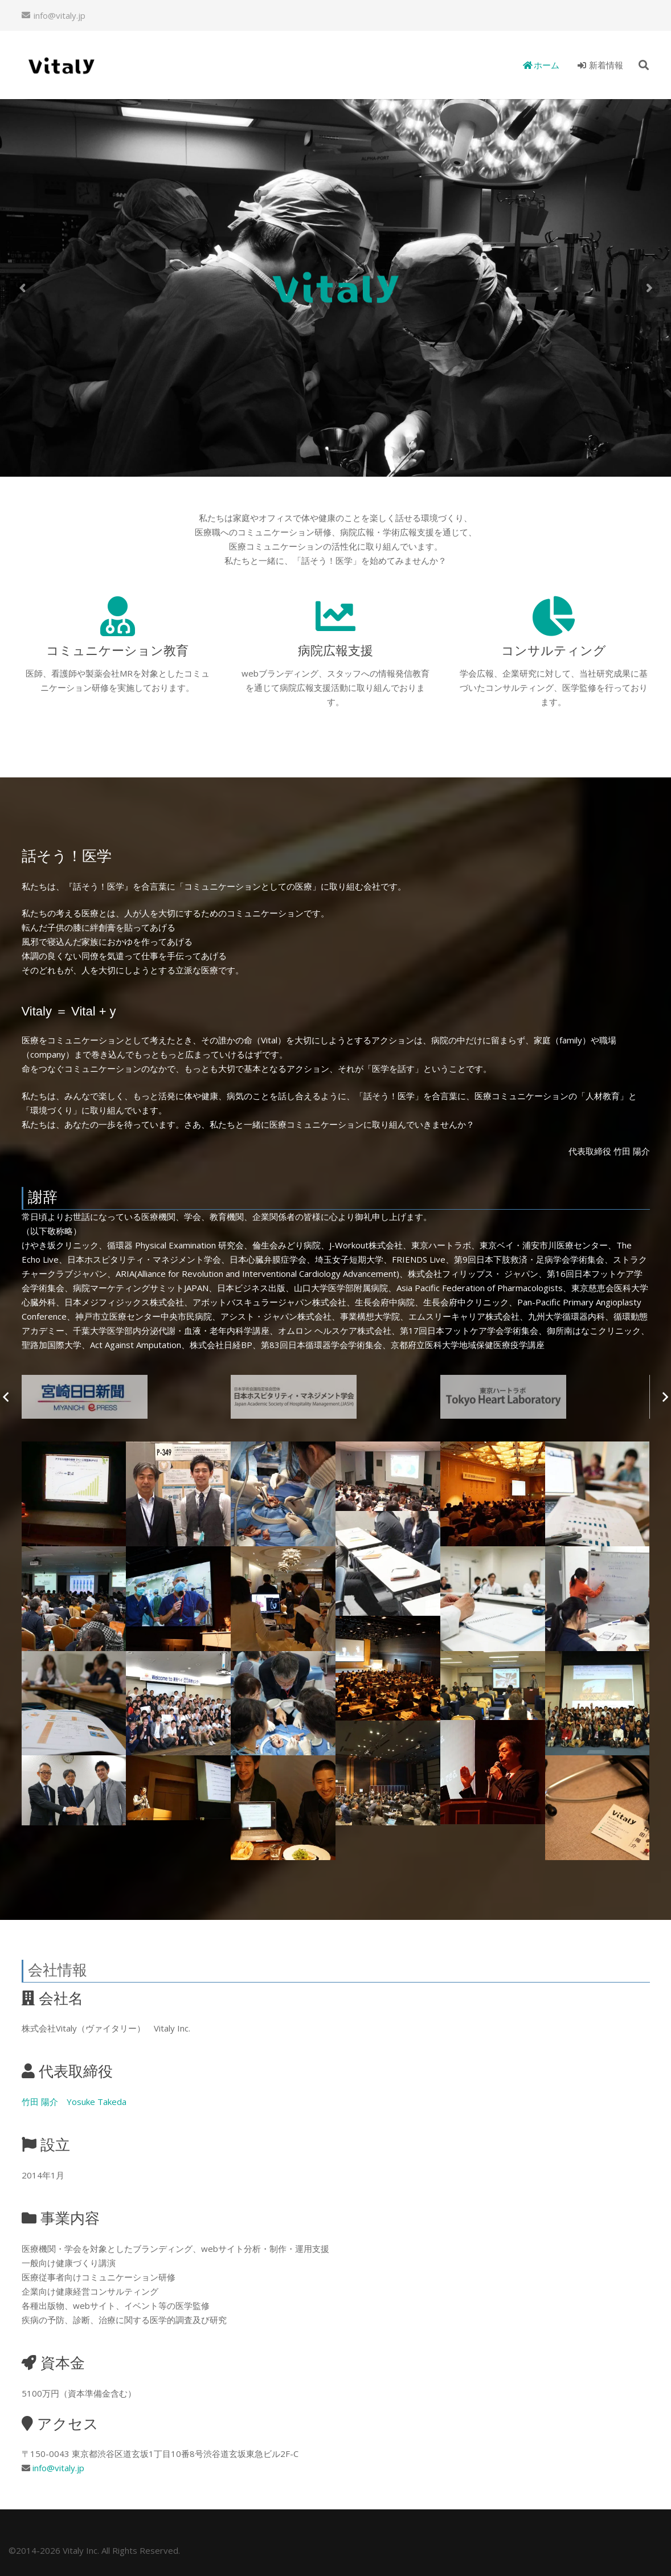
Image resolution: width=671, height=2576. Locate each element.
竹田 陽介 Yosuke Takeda (74, 2101)
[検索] (643, 65)
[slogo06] (126, 1397)
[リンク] (61, 65)
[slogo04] (545, 1397)
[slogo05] (335, 1397)
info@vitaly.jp (58, 2467)
